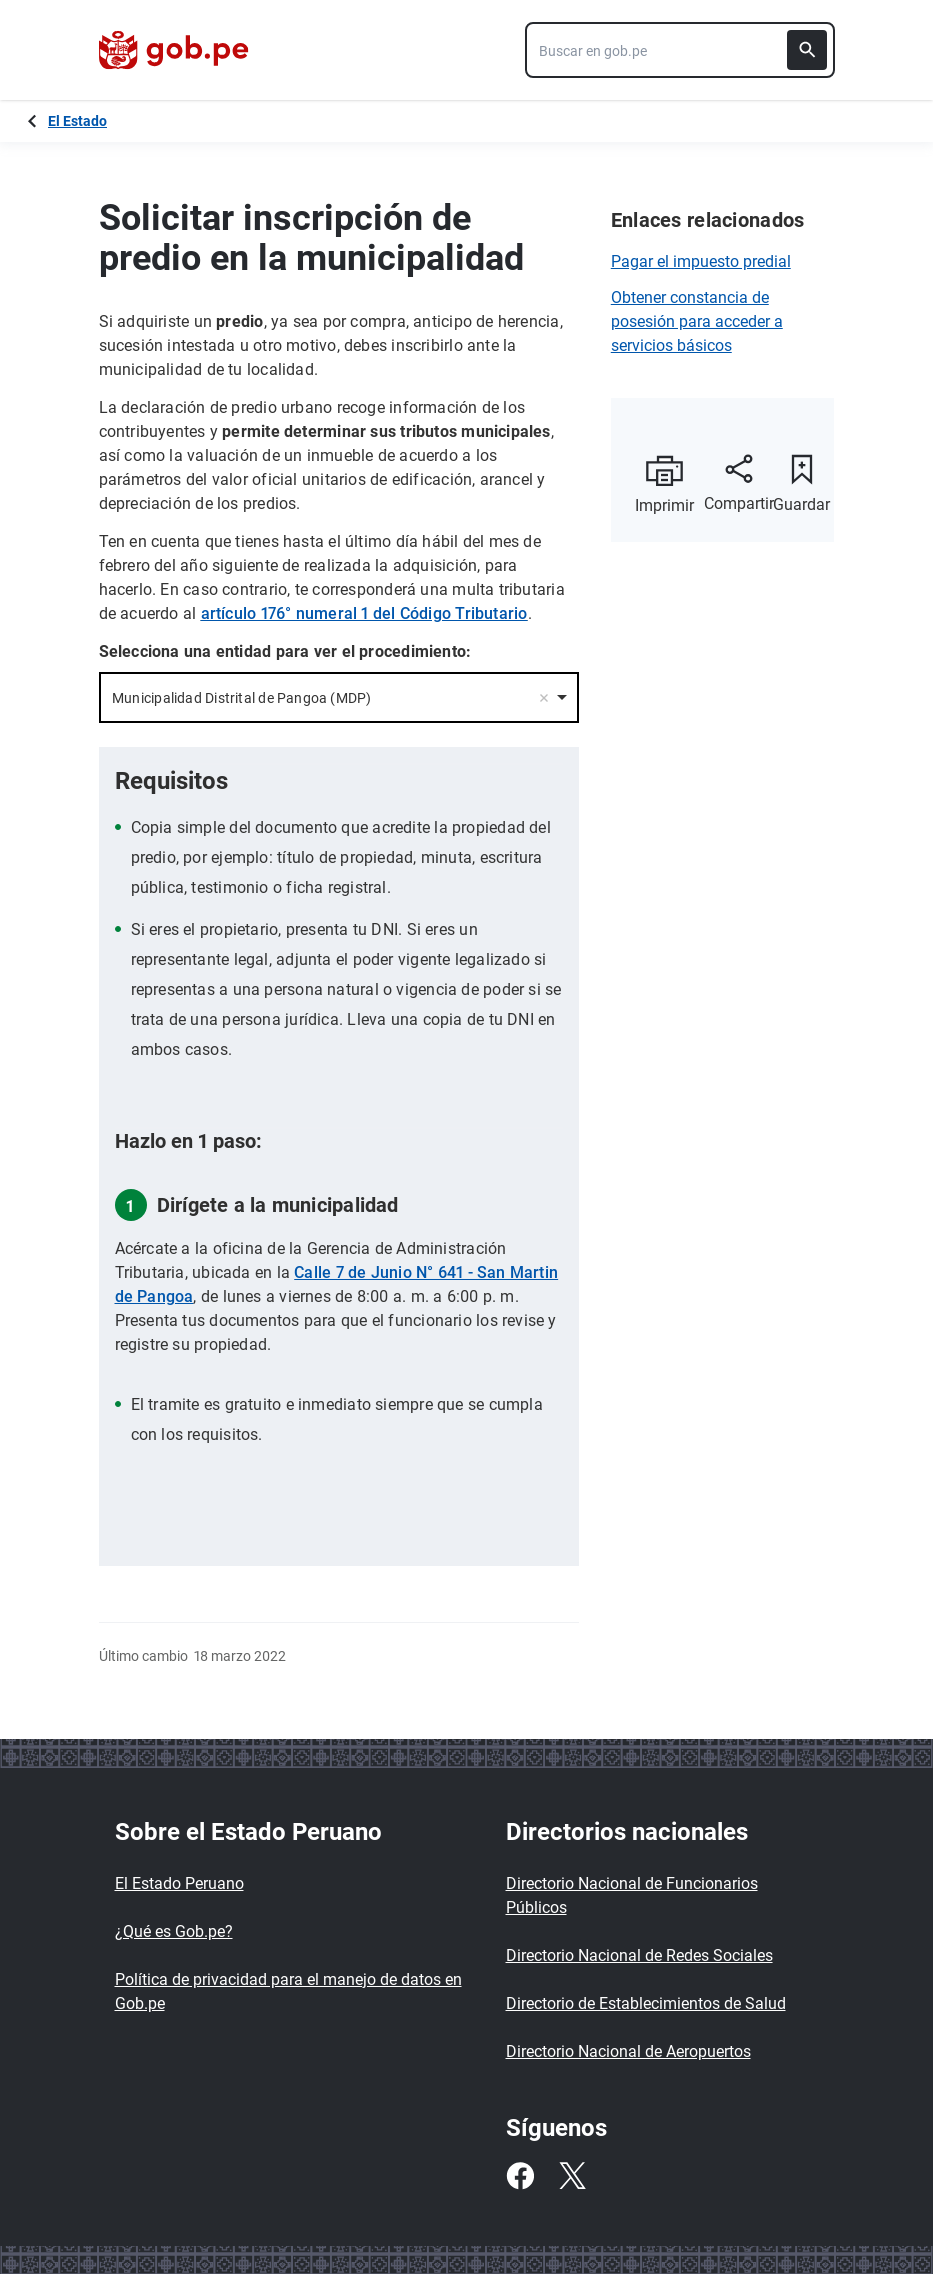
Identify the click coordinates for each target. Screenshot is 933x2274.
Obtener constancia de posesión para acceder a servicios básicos (697, 321)
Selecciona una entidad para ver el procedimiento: (285, 651)
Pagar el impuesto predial (701, 261)
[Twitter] (572, 2176)
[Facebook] (520, 2176)
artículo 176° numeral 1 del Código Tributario (364, 613)
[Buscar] (807, 50)
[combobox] (680, 50)
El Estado (77, 121)
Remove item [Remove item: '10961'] (544, 698)
